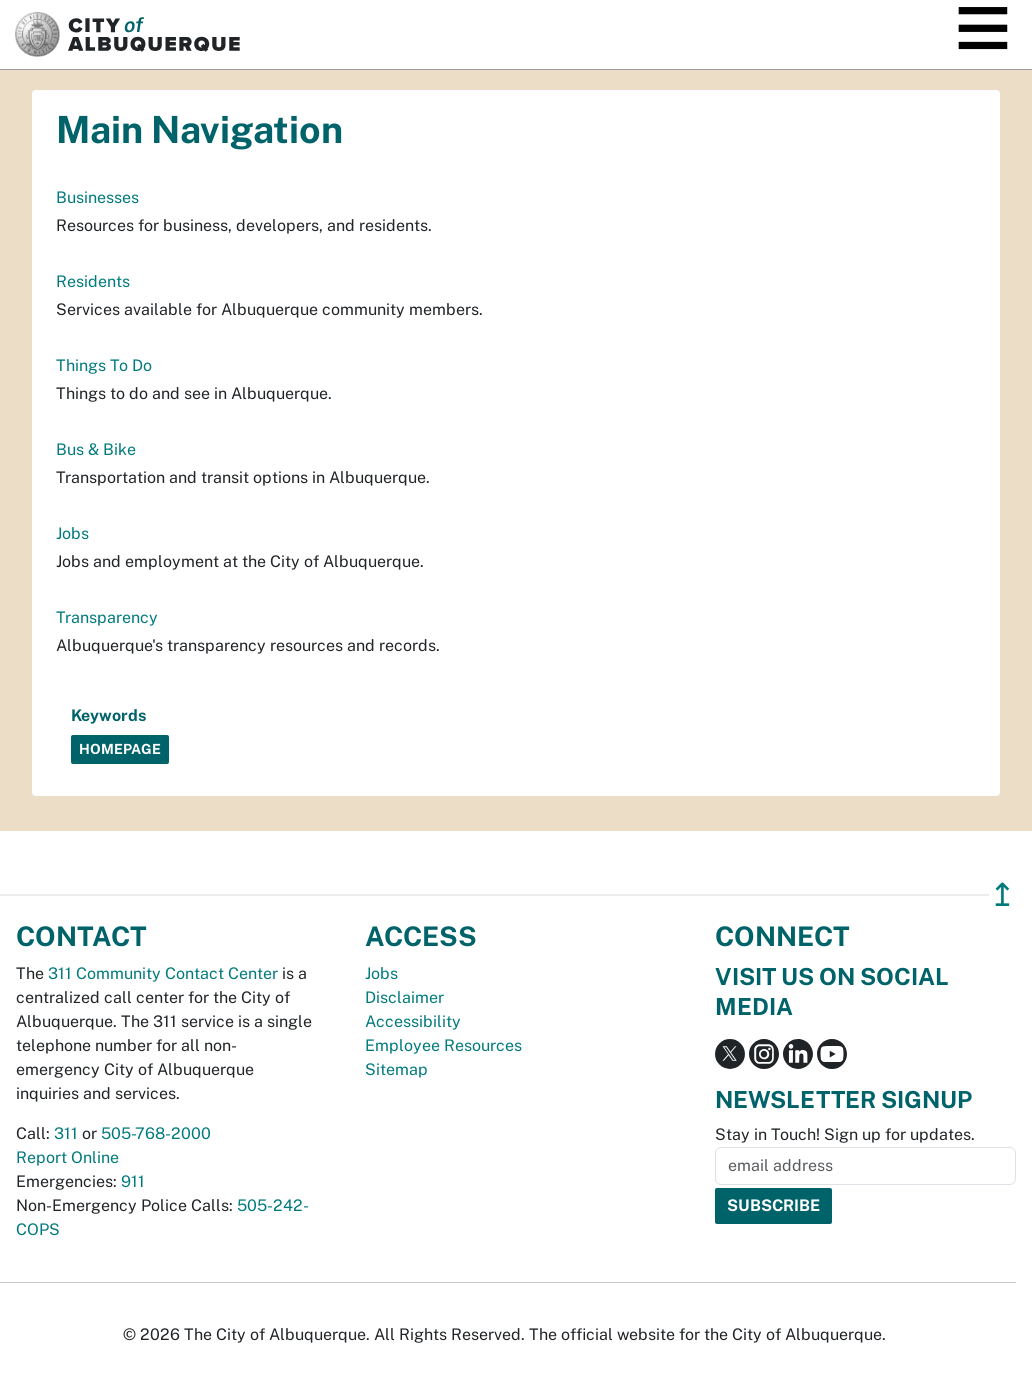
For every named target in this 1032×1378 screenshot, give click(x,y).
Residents (93, 281)
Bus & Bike (96, 449)
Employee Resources (443, 1045)
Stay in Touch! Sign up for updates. (845, 1134)
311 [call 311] (66, 1133)
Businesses (97, 197)
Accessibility (413, 1021)
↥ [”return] (1002, 894)
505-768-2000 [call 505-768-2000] (156, 1133)
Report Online (67, 1157)
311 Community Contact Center (163, 973)
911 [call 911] (133, 1181)
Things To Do (104, 365)
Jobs (72, 533)
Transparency (107, 617)
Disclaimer (404, 997)
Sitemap (396, 1069)
